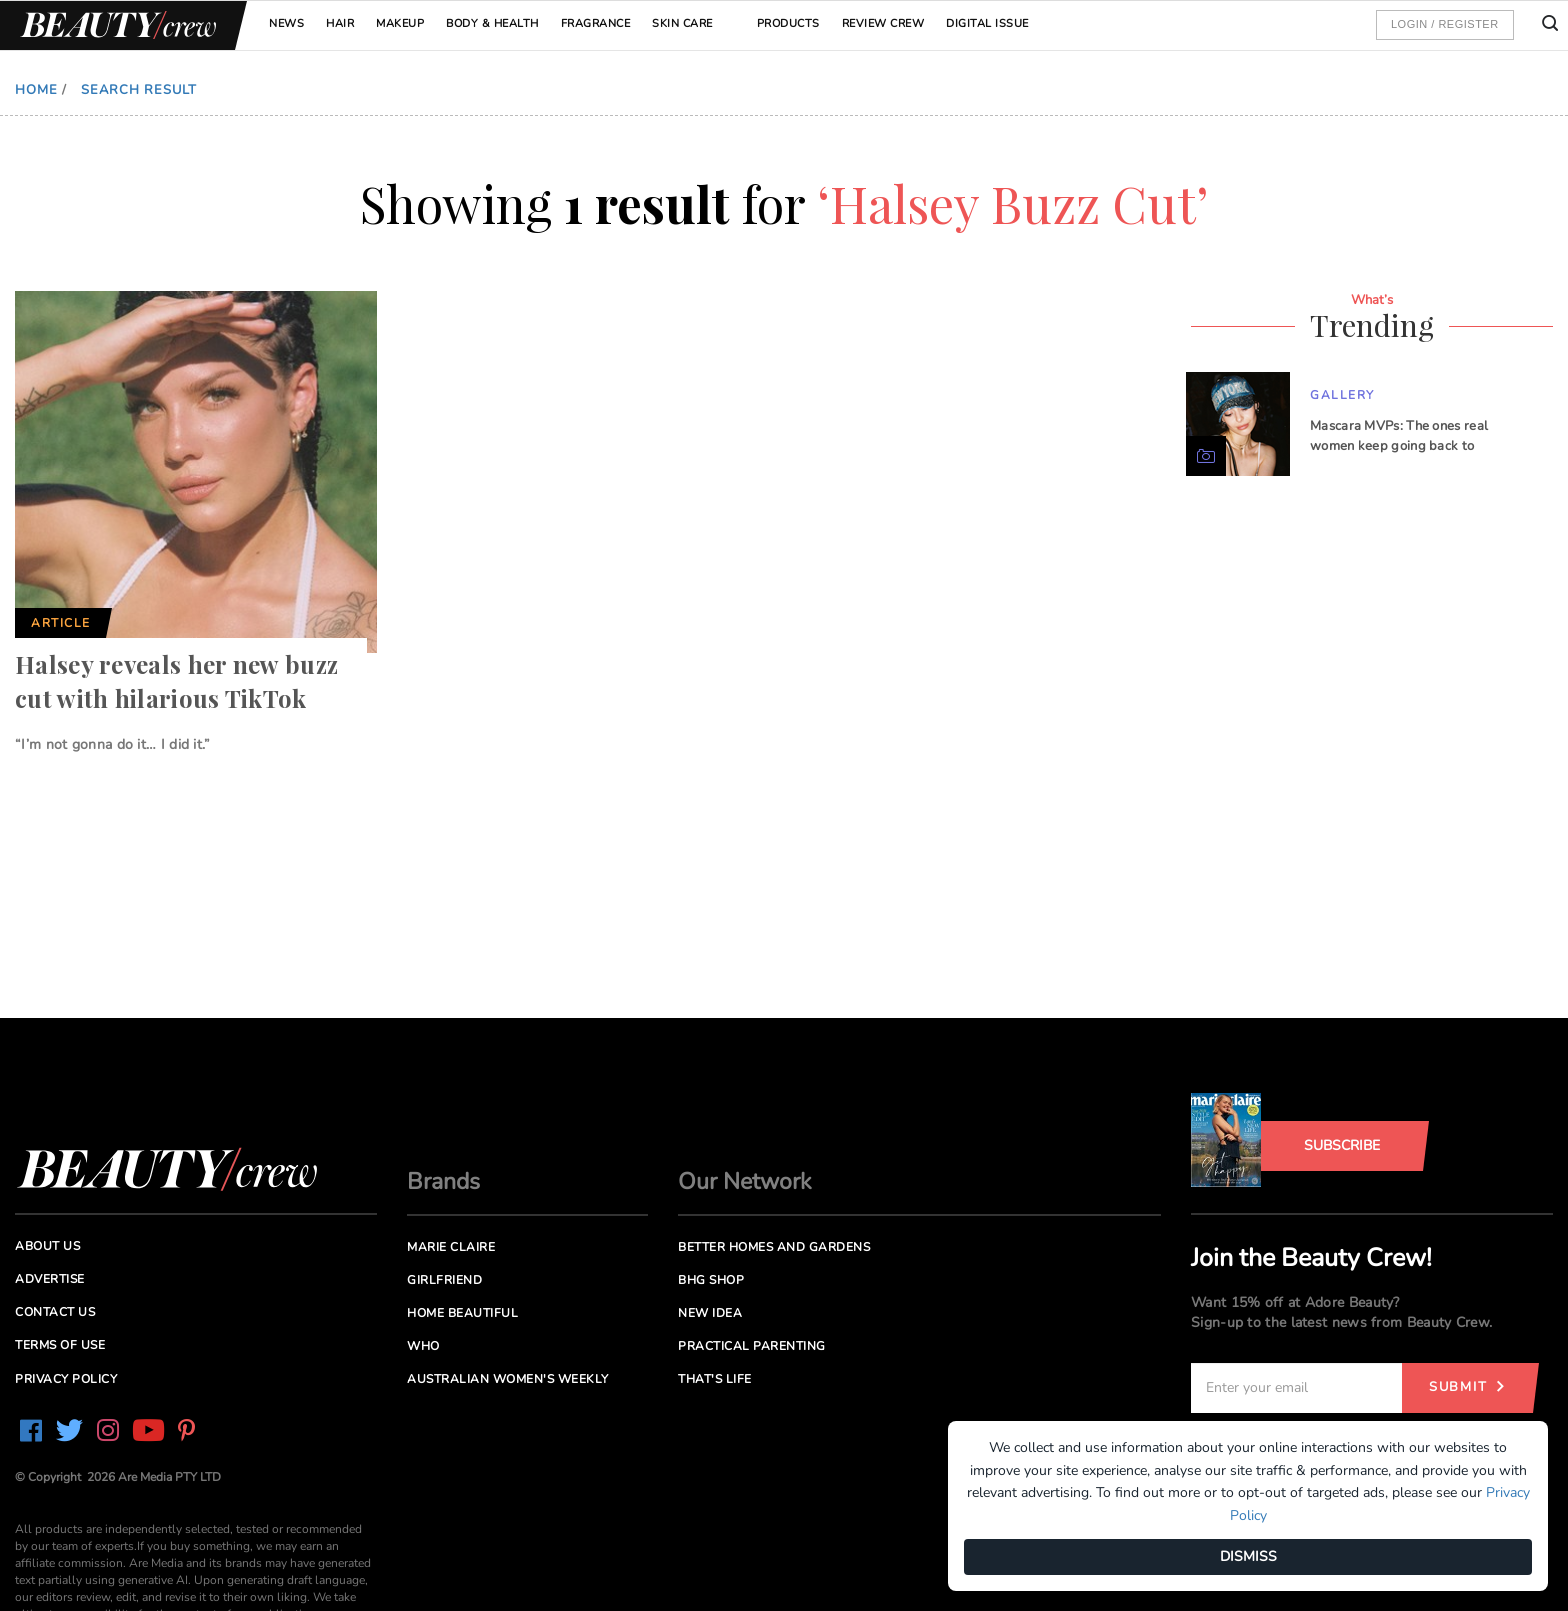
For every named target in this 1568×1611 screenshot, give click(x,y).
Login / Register (1445, 24)
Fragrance (596, 23)
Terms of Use (60, 1345)
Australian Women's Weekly (508, 1379)
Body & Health (492, 23)
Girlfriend (444, 1280)
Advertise (50, 1279)
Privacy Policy (66, 1379)
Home (36, 90)
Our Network (745, 1181)
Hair (340, 23)
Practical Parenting (752, 1346)
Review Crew (883, 23)
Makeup (400, 23)
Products (788, 23)
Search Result (139, 90)
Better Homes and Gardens (774, 1247)
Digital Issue (987, 23)
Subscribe (1342, 1145)
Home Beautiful (462, 1313)
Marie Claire (451, 1247)
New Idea (710, 1313)
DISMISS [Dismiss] (1248, 1556)
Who (423, 1346)
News (286, 23)
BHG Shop (711, 1280)
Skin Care (682, 23)
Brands (443, 1181)
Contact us (55, 1312)
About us (47, 1246)
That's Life (715, 1379)
